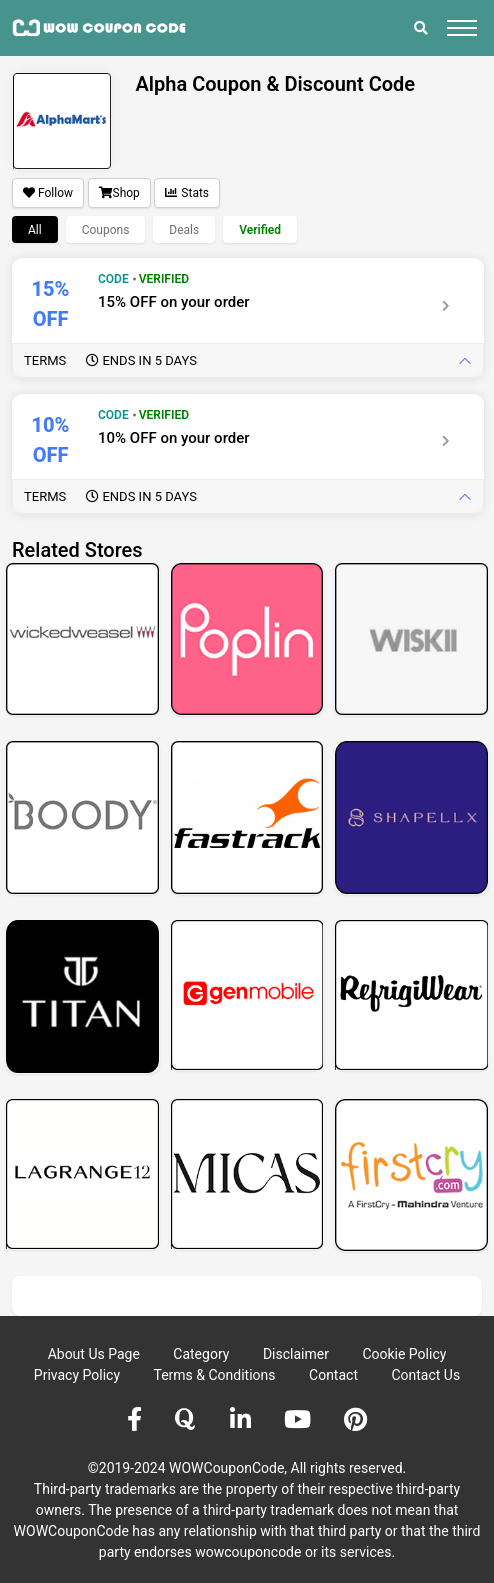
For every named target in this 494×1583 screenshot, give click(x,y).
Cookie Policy (404, 1354)
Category (201, 1354)
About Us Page (94, 1354)
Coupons (106, 230)
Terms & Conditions (214, 1375)
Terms (110, 361)
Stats (187, 193)
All (35, 230)
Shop (119, 193)
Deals (184, 230)
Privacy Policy (77, 1375)
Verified (260, 230)
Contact (333, 1375)
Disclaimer (296, 1354)
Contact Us (425, 1375)
